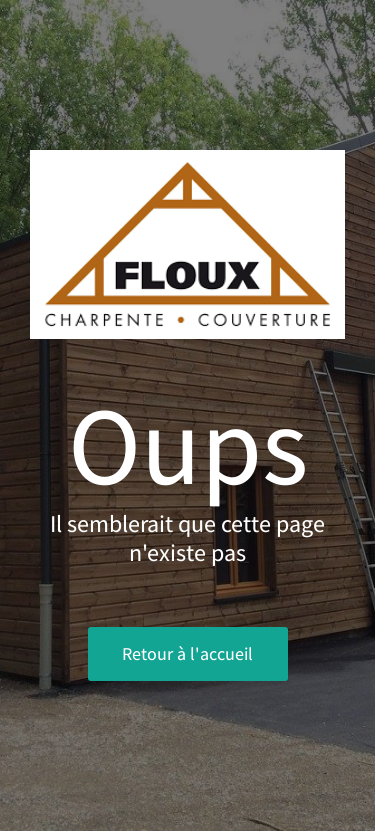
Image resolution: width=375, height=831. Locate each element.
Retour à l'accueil (187, 653)
